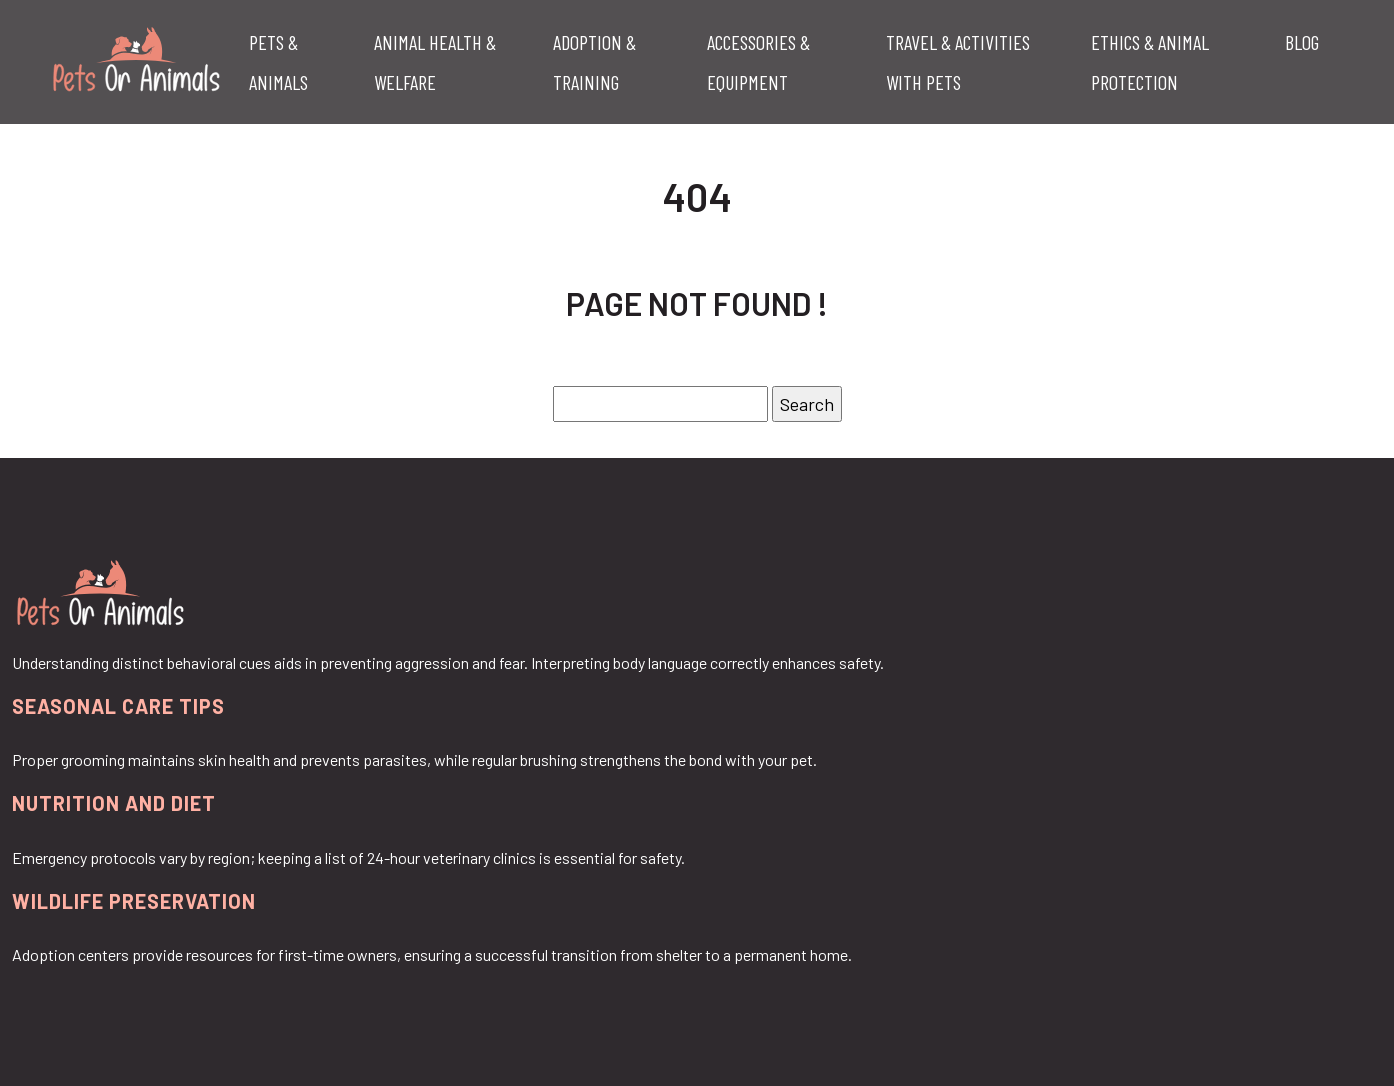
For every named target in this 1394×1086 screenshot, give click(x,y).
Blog (1302, 42)
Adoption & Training (594, 62)
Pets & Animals (278, 62)
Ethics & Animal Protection (1150, 62)
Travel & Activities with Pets (958, 62)
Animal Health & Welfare (435, 62)
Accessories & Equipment (758, 62)
